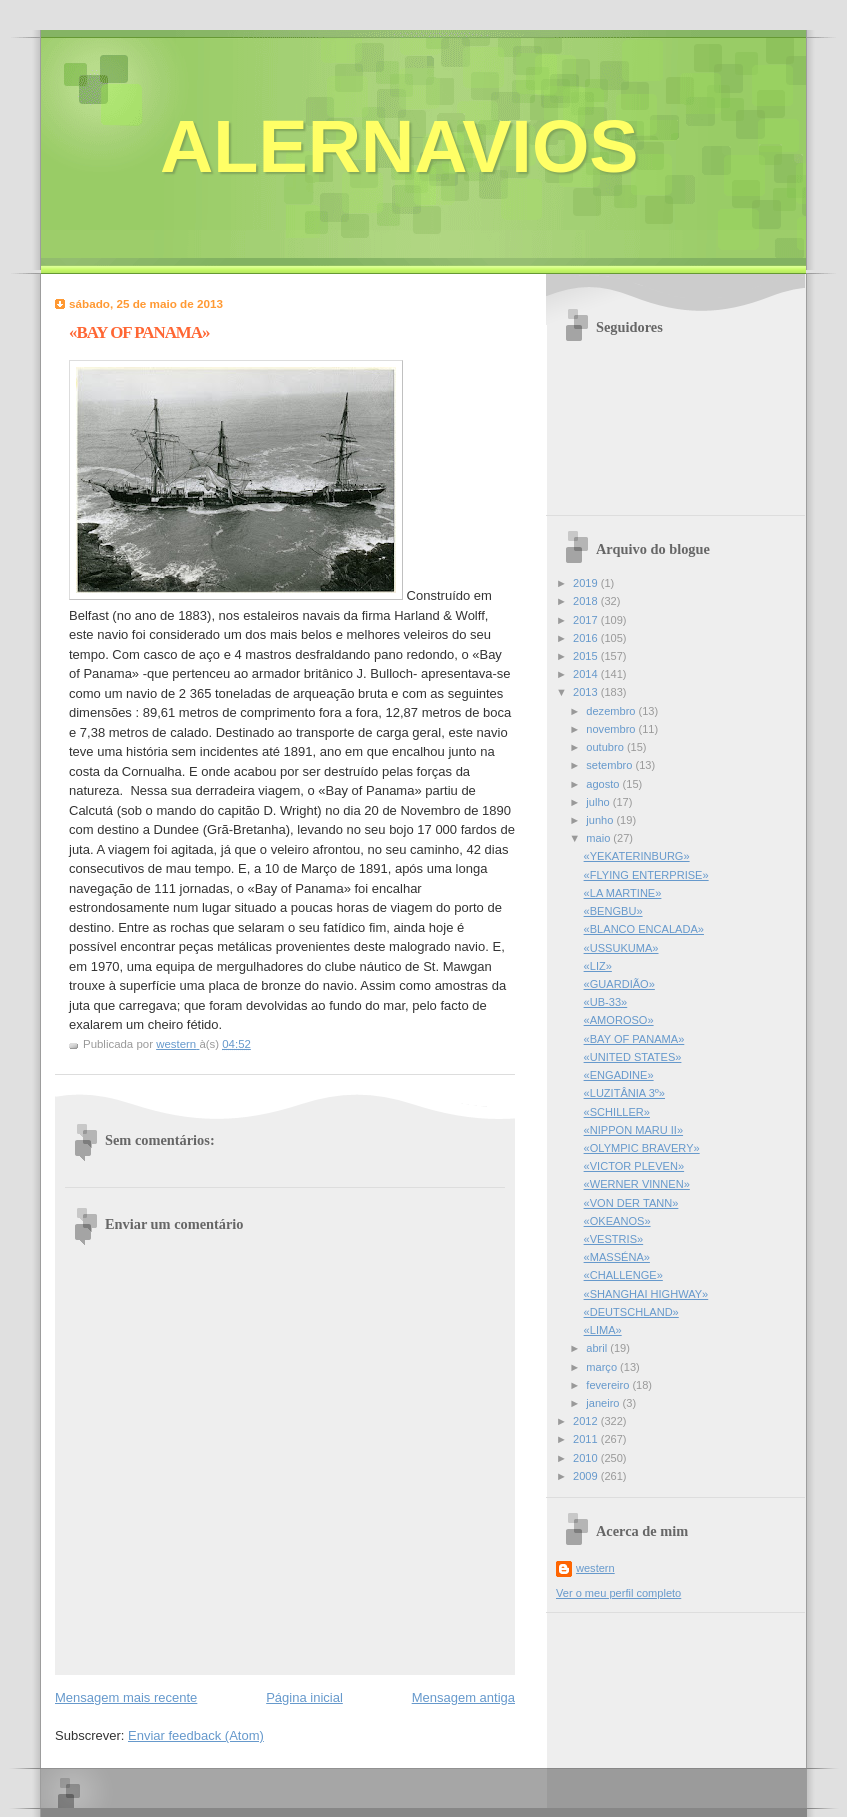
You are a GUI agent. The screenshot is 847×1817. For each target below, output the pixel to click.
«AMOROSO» (619, 1020)
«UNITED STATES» (633, 1057)
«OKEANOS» (617, 1221)
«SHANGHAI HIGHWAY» (646, 1294)
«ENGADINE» (619, 1075)
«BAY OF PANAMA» (634, 1039)
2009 (587, 1476)
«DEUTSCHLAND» (631, 1312)
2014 (587, 674)
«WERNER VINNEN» (637, 1184)
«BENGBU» (613, 911)
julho (599, 802)
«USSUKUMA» (621, 948)
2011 (587, 1439)
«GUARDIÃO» (619, 984)
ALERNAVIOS (399, 146)
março (603, 1367)
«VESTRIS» (614, 1239)
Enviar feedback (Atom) (196, 1735)
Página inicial (304, 1697)
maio (599, 838)
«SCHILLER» (617, 1112)
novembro (612, 729)
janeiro (604, 1403)
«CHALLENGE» (623, 1275)
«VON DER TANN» (631, 1203)
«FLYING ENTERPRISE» (646, 875)
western (595, 1568)
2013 (587, 692)
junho (601, 820)
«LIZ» (598, 966)
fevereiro (609, 1385)
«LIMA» (603, 1330)
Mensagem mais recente (126, 1697)
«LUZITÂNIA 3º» (624, 1093)
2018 (587, 601)
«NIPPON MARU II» (633, 1130)
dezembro (612, 711)
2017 (587, 620)
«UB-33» (606, 1002)
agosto (604, 784)
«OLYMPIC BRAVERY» (642, 1148)
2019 (587, 583)
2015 (587, 656)
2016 (587, 638)
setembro (610, 765)
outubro (606, 747)
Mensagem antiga (463, 1697)
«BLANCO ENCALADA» (644, 929)
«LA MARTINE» (623, 893)
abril (598, 1348)
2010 (587, 1458)
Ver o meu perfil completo (618, 1593)
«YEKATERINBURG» (637, 856)
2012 (587, 1421)
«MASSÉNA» (617, 1257)
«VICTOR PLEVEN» (634, 1166)
